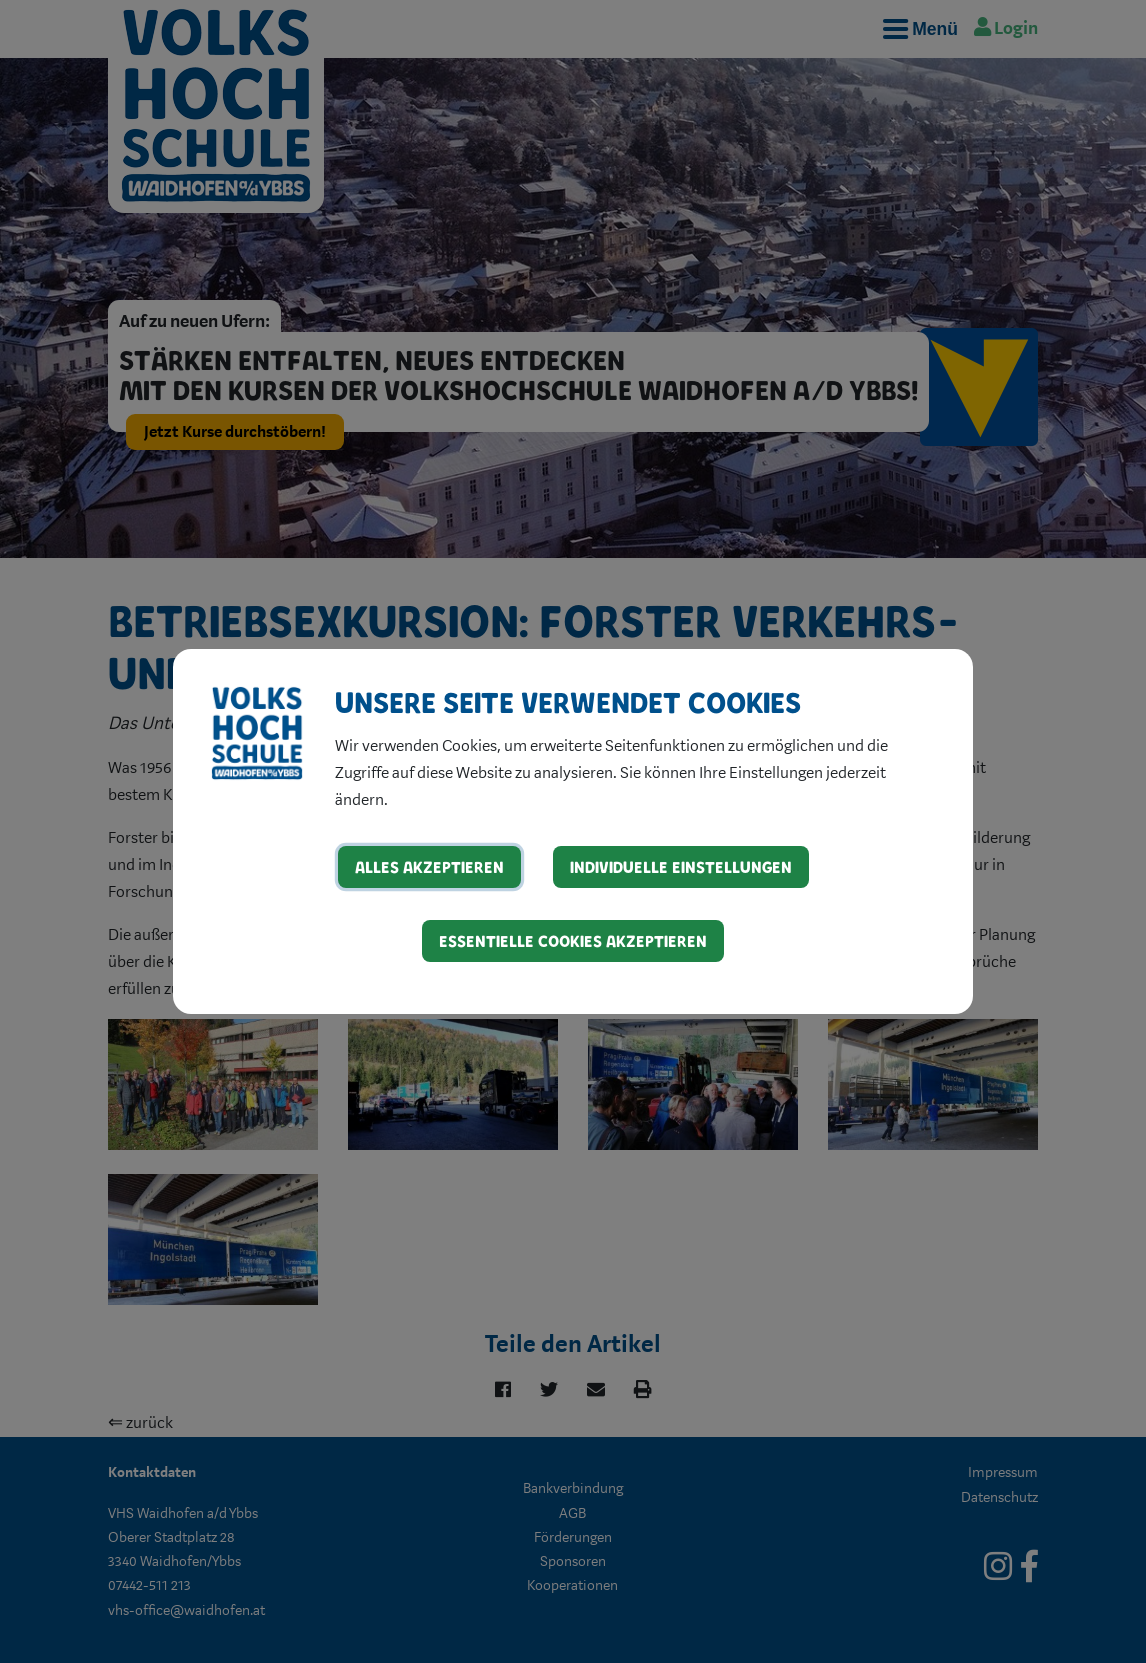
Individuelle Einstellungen (681, 866)
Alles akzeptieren (429, 866)
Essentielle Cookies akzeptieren (573, 940)
